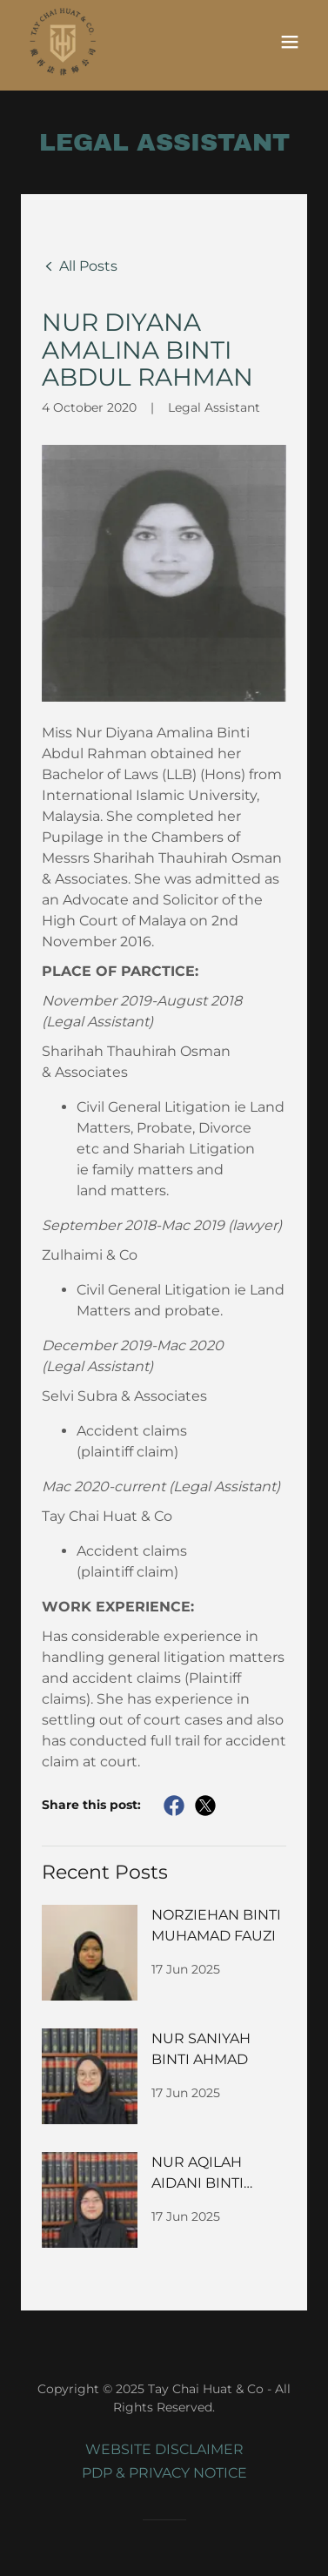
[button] (289, 41)
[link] (62, 41)
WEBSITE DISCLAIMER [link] (164, 2449)
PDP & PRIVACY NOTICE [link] (164, 2473)
